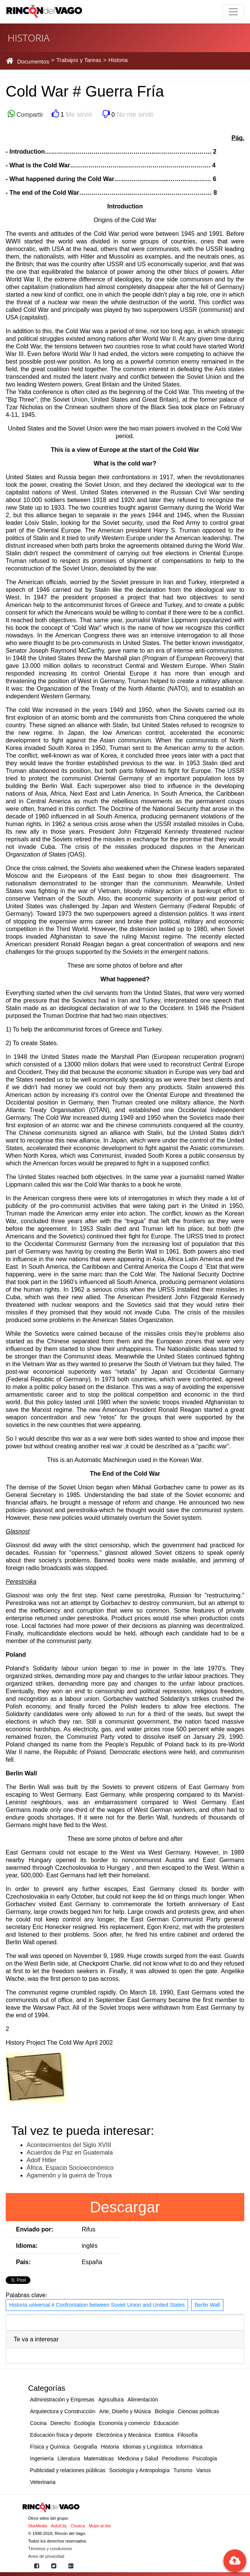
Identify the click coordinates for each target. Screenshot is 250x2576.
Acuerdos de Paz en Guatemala (70, 2152)
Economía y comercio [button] (124, 2423)
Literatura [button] (68, 2458)
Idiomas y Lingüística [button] (147, 2447)
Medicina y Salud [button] (138, 2458)
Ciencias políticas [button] (198, 2411)
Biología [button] (164, 2411)
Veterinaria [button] (42, 2482)
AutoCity (59, 2526)
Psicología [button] (204, 2458)
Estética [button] (164, 2435)
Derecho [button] (61, 2423)
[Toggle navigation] (233, 11)
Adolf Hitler (41, 2160)
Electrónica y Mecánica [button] (123, 2435)
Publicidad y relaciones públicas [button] (67, 2470)
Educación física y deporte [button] (61, 2435)
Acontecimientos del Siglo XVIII (69, 2145)
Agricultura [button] (111, 2399)
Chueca (78, 2526)
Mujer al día (100, 2526)
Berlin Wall (207, 2305)
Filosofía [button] (187, 2435)
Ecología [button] (84, 2423)
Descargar (125, 2207)
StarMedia (37, 2526)
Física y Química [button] (50, 2447)
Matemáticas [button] (99, 2458)
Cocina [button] (38, 2423)
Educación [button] (166, 2423)
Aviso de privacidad (46, 2556)
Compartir (29, 114)
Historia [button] (110, 2447)
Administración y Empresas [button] (62, 2399)
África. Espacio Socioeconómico (70, 2167)
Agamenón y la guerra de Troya (69, 2175)
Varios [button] (203, 2470)
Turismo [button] (182, 2470)
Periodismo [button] (175, 2458)
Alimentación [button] (143, 2399)
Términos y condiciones (50, 2548)
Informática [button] (189, 2447)
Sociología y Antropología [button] (139, 2470)
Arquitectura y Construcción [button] (62, 2411)
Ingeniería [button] (42, 2458)
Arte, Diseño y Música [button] (125, 2411)
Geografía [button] (85, 2447)
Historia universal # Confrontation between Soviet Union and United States (97, 2305)
